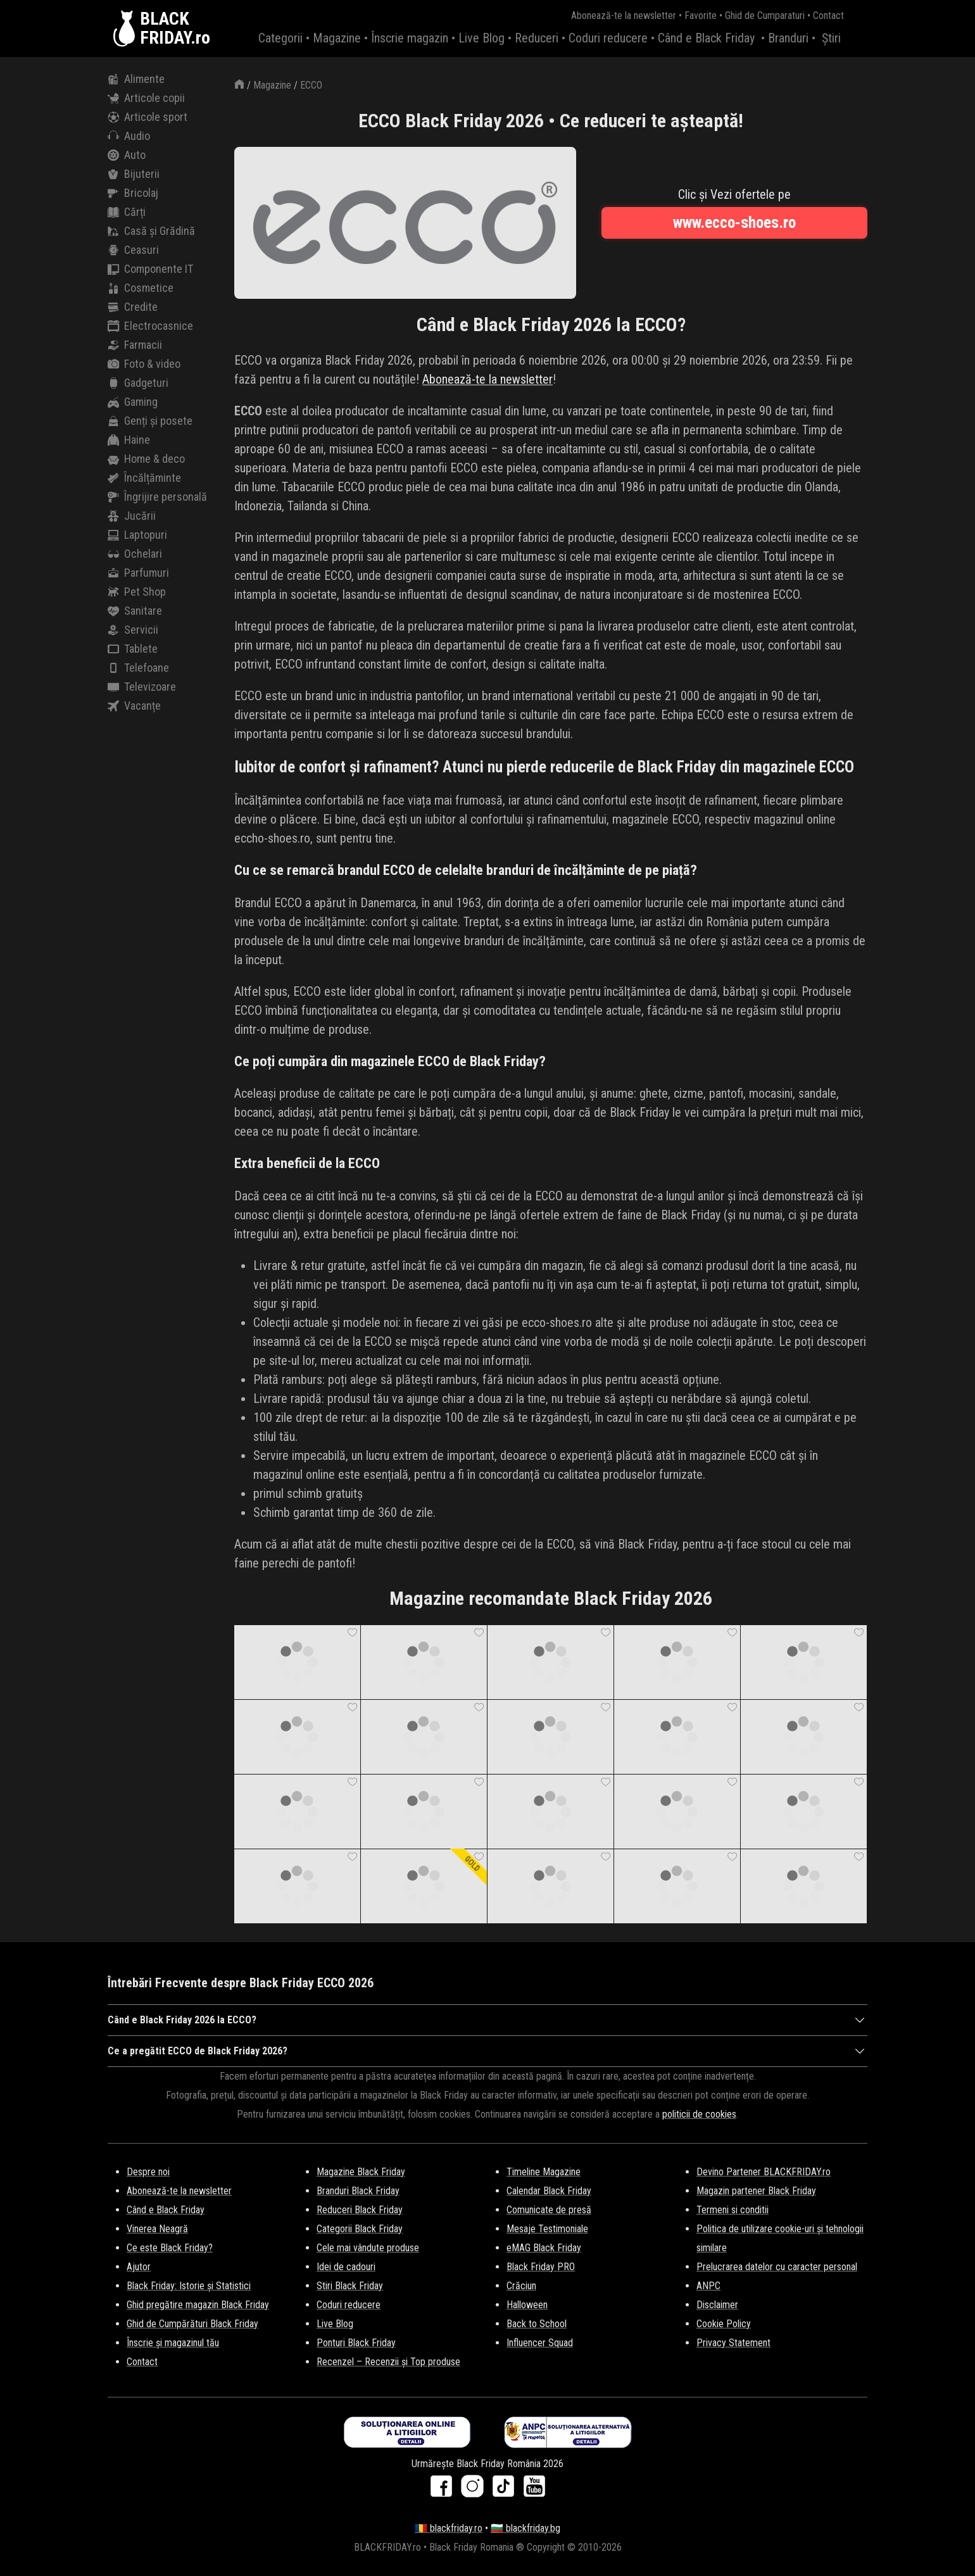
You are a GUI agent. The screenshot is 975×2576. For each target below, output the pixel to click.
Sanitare (135, 610)
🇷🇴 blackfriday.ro (448, 2528)
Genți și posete (150, 421)
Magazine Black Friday (361, 2172)
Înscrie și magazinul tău (173, 2343)
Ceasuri (133, 250)
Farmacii (135, 345)
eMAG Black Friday (543, 2248)
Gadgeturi (138, 383)
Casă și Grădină (151, 231)
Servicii (133, 629)
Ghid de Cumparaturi (765, 15)
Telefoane (138, 667)
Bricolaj (133, 193)
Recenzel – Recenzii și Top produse (388, 2362)
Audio (129, 136)
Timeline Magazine (543, 2172)
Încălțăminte (144, 477)
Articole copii (146, 98)
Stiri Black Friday (350, 2286)
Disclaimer (717, 2305)
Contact (828, 15)
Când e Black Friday (706, 38)
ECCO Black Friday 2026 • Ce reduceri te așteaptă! (550, 121)
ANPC (708, 2286)
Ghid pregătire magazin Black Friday (198, 2305)
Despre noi (148, 2172)
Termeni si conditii (732, 2210)
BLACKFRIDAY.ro (175, 28)
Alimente (136, 79)
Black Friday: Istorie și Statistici (189, 2286)
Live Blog (481, 38)
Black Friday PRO (540, 2267)
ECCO (311, 85)
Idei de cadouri (346, 2267)
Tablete (133, 648)
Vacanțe (134, 705)
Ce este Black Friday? (170, 2248)
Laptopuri (137, 534)
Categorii (280, 38)
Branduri (788, 38)
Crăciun (521, 2286)
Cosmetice (140, 288)
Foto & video (144, 364)
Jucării (132, 515)
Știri (831, 38)
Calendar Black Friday (548, 2191)
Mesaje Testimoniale (547, 2229)
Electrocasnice (150, 326)
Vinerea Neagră (157, 2229)
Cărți (127, 212)
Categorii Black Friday (360, 2229)
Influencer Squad (539, 2343)
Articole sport (147, 117)
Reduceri (536, 38)
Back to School (536, 2324)
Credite (133, 307)
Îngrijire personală (157, 496)
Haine (129, 439)
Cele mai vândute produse (368, 2248)
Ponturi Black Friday (356, 2343)
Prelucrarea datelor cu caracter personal (776, 2267)
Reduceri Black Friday (360, 2210)
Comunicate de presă (548, 2210)
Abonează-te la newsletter (623, 15)
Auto (127, 155)
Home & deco (146, 458)
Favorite (700, 15)
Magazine (337, 38)
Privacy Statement (733, 2343)
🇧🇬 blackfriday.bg (525, 2528)
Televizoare (142, 686)
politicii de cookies (699, 2114)
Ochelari (135, 553)
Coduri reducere (608, 38)
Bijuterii (134, 174)
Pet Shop (137, 591)
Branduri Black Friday (358, 2191)
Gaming (133, 402)
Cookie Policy (723, 2324)
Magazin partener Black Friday (756, 2191)
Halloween (527, 2305)
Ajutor (139, 2267)
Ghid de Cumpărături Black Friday (192, 2324)
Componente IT (150, 269)
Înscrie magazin (409, 38)
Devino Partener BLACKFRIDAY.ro (763, 2172)
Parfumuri (138, 572)
